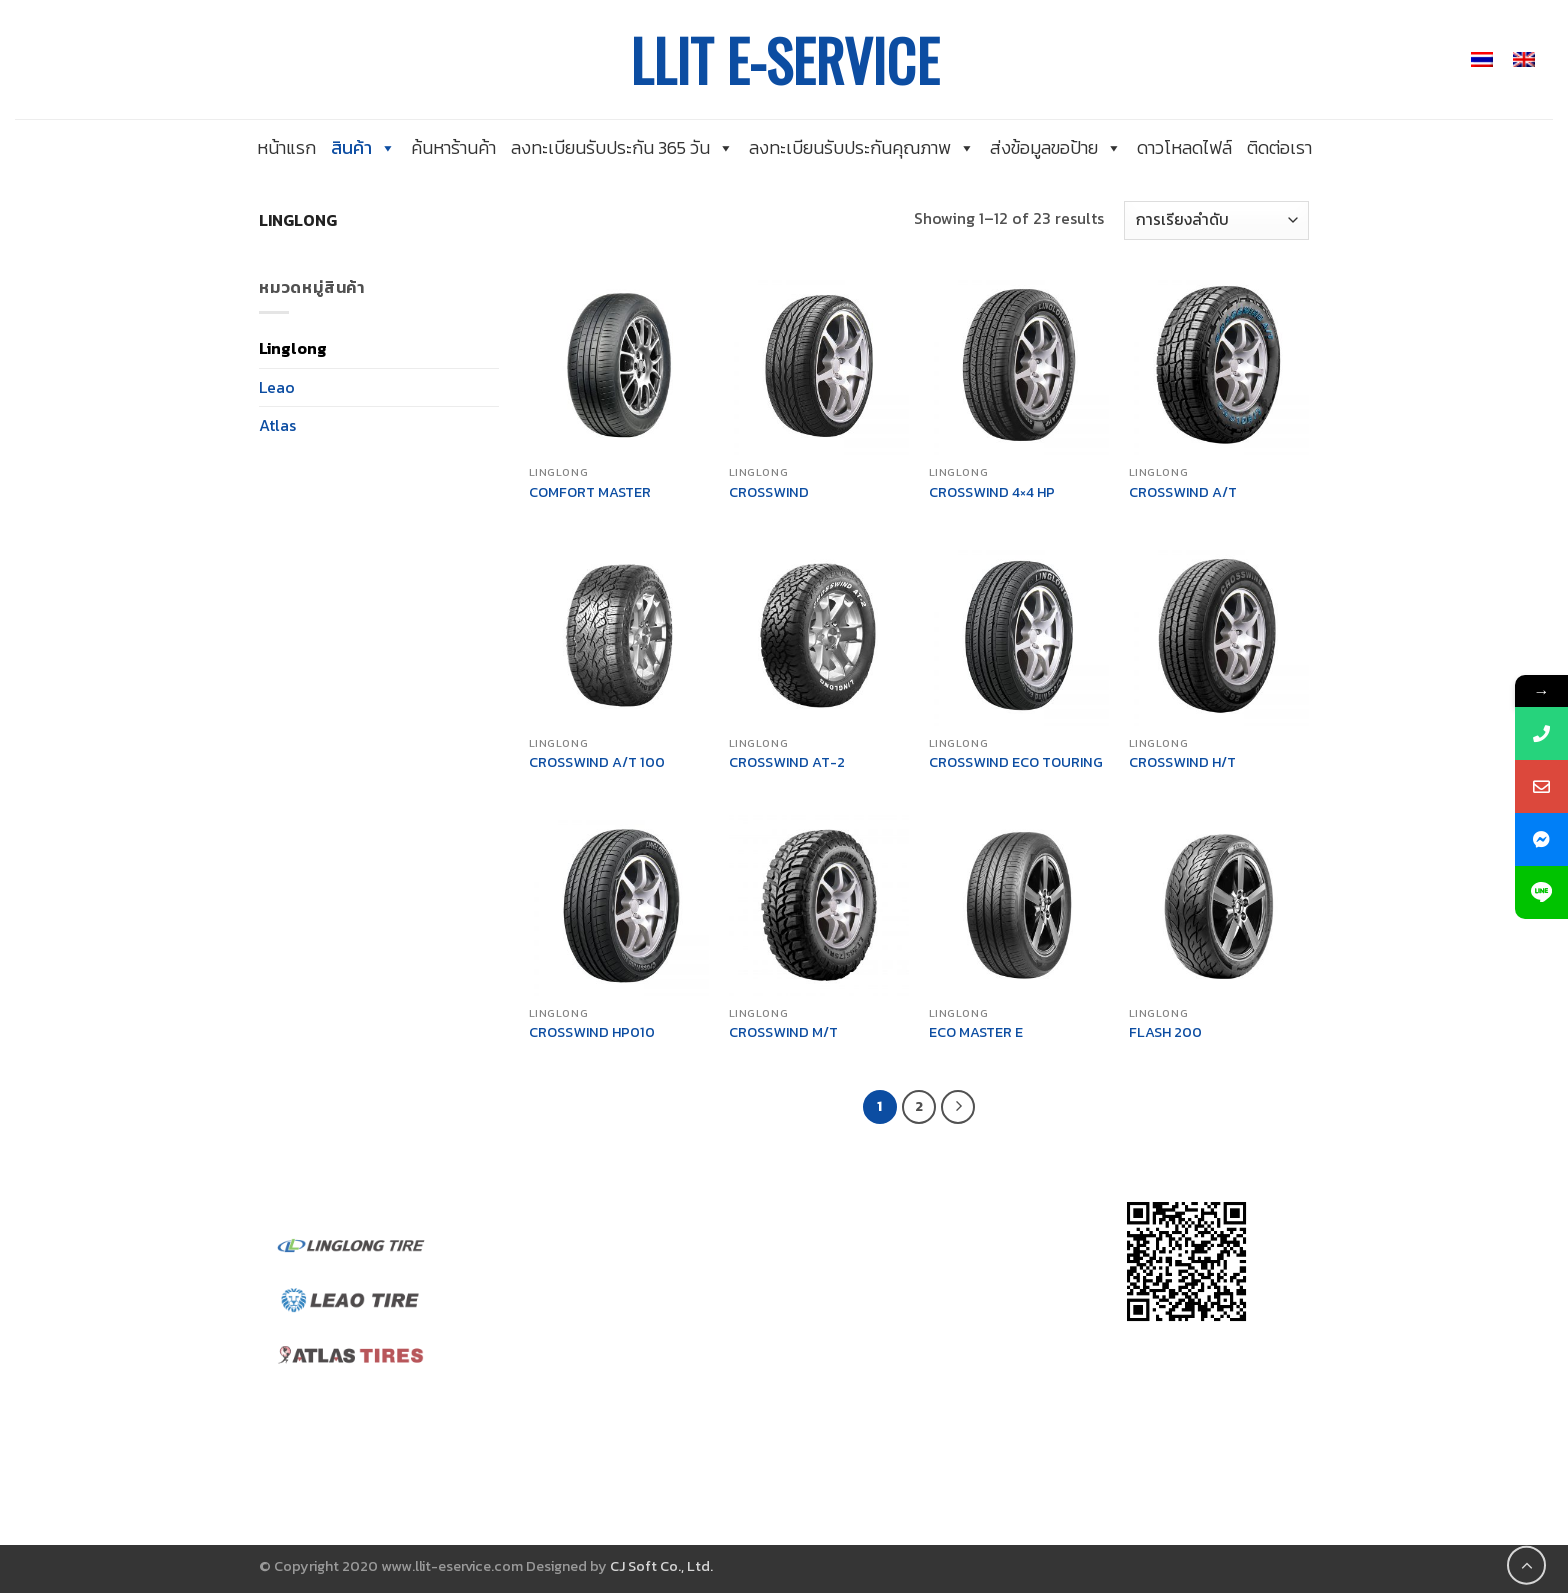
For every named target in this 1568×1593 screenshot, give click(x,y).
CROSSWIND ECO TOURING (1016, 762)
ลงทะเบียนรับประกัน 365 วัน (622, 147)
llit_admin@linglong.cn (876, 1383)
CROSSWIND (769, 492)
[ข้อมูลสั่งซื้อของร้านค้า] (1216, 220)
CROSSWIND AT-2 (787, 762)
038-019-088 (841, 1480)
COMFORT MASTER (590, 492)
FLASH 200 (1165, 1032)
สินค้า (363, 147)
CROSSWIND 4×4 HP (992, 492)
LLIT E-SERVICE (784, 60)
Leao (277, 387)
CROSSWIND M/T (783, 1032)
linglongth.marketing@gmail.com (913, 1408)
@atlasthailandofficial (871, 1290)
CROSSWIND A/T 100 (597, 762)
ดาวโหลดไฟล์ (1184, 147)
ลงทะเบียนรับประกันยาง (594, 1425)
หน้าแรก (286, 147)
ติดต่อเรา (1279, 147)
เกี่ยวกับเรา (553, 1265)
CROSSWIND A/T (1183, 492)
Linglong (293, 348)
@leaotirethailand (871, 1265)
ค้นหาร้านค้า (453, 147)
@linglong (826, 1337)
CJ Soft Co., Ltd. (661, 1566)
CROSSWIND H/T (1182, 762)
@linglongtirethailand (874, 1239)
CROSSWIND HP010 (592, 1032)
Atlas (277, 425)
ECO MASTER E (976, 1032)
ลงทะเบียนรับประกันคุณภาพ (862, 147)
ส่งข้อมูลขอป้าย (1056, 147)
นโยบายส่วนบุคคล (577, 1400)
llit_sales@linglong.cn (871, 1434)
